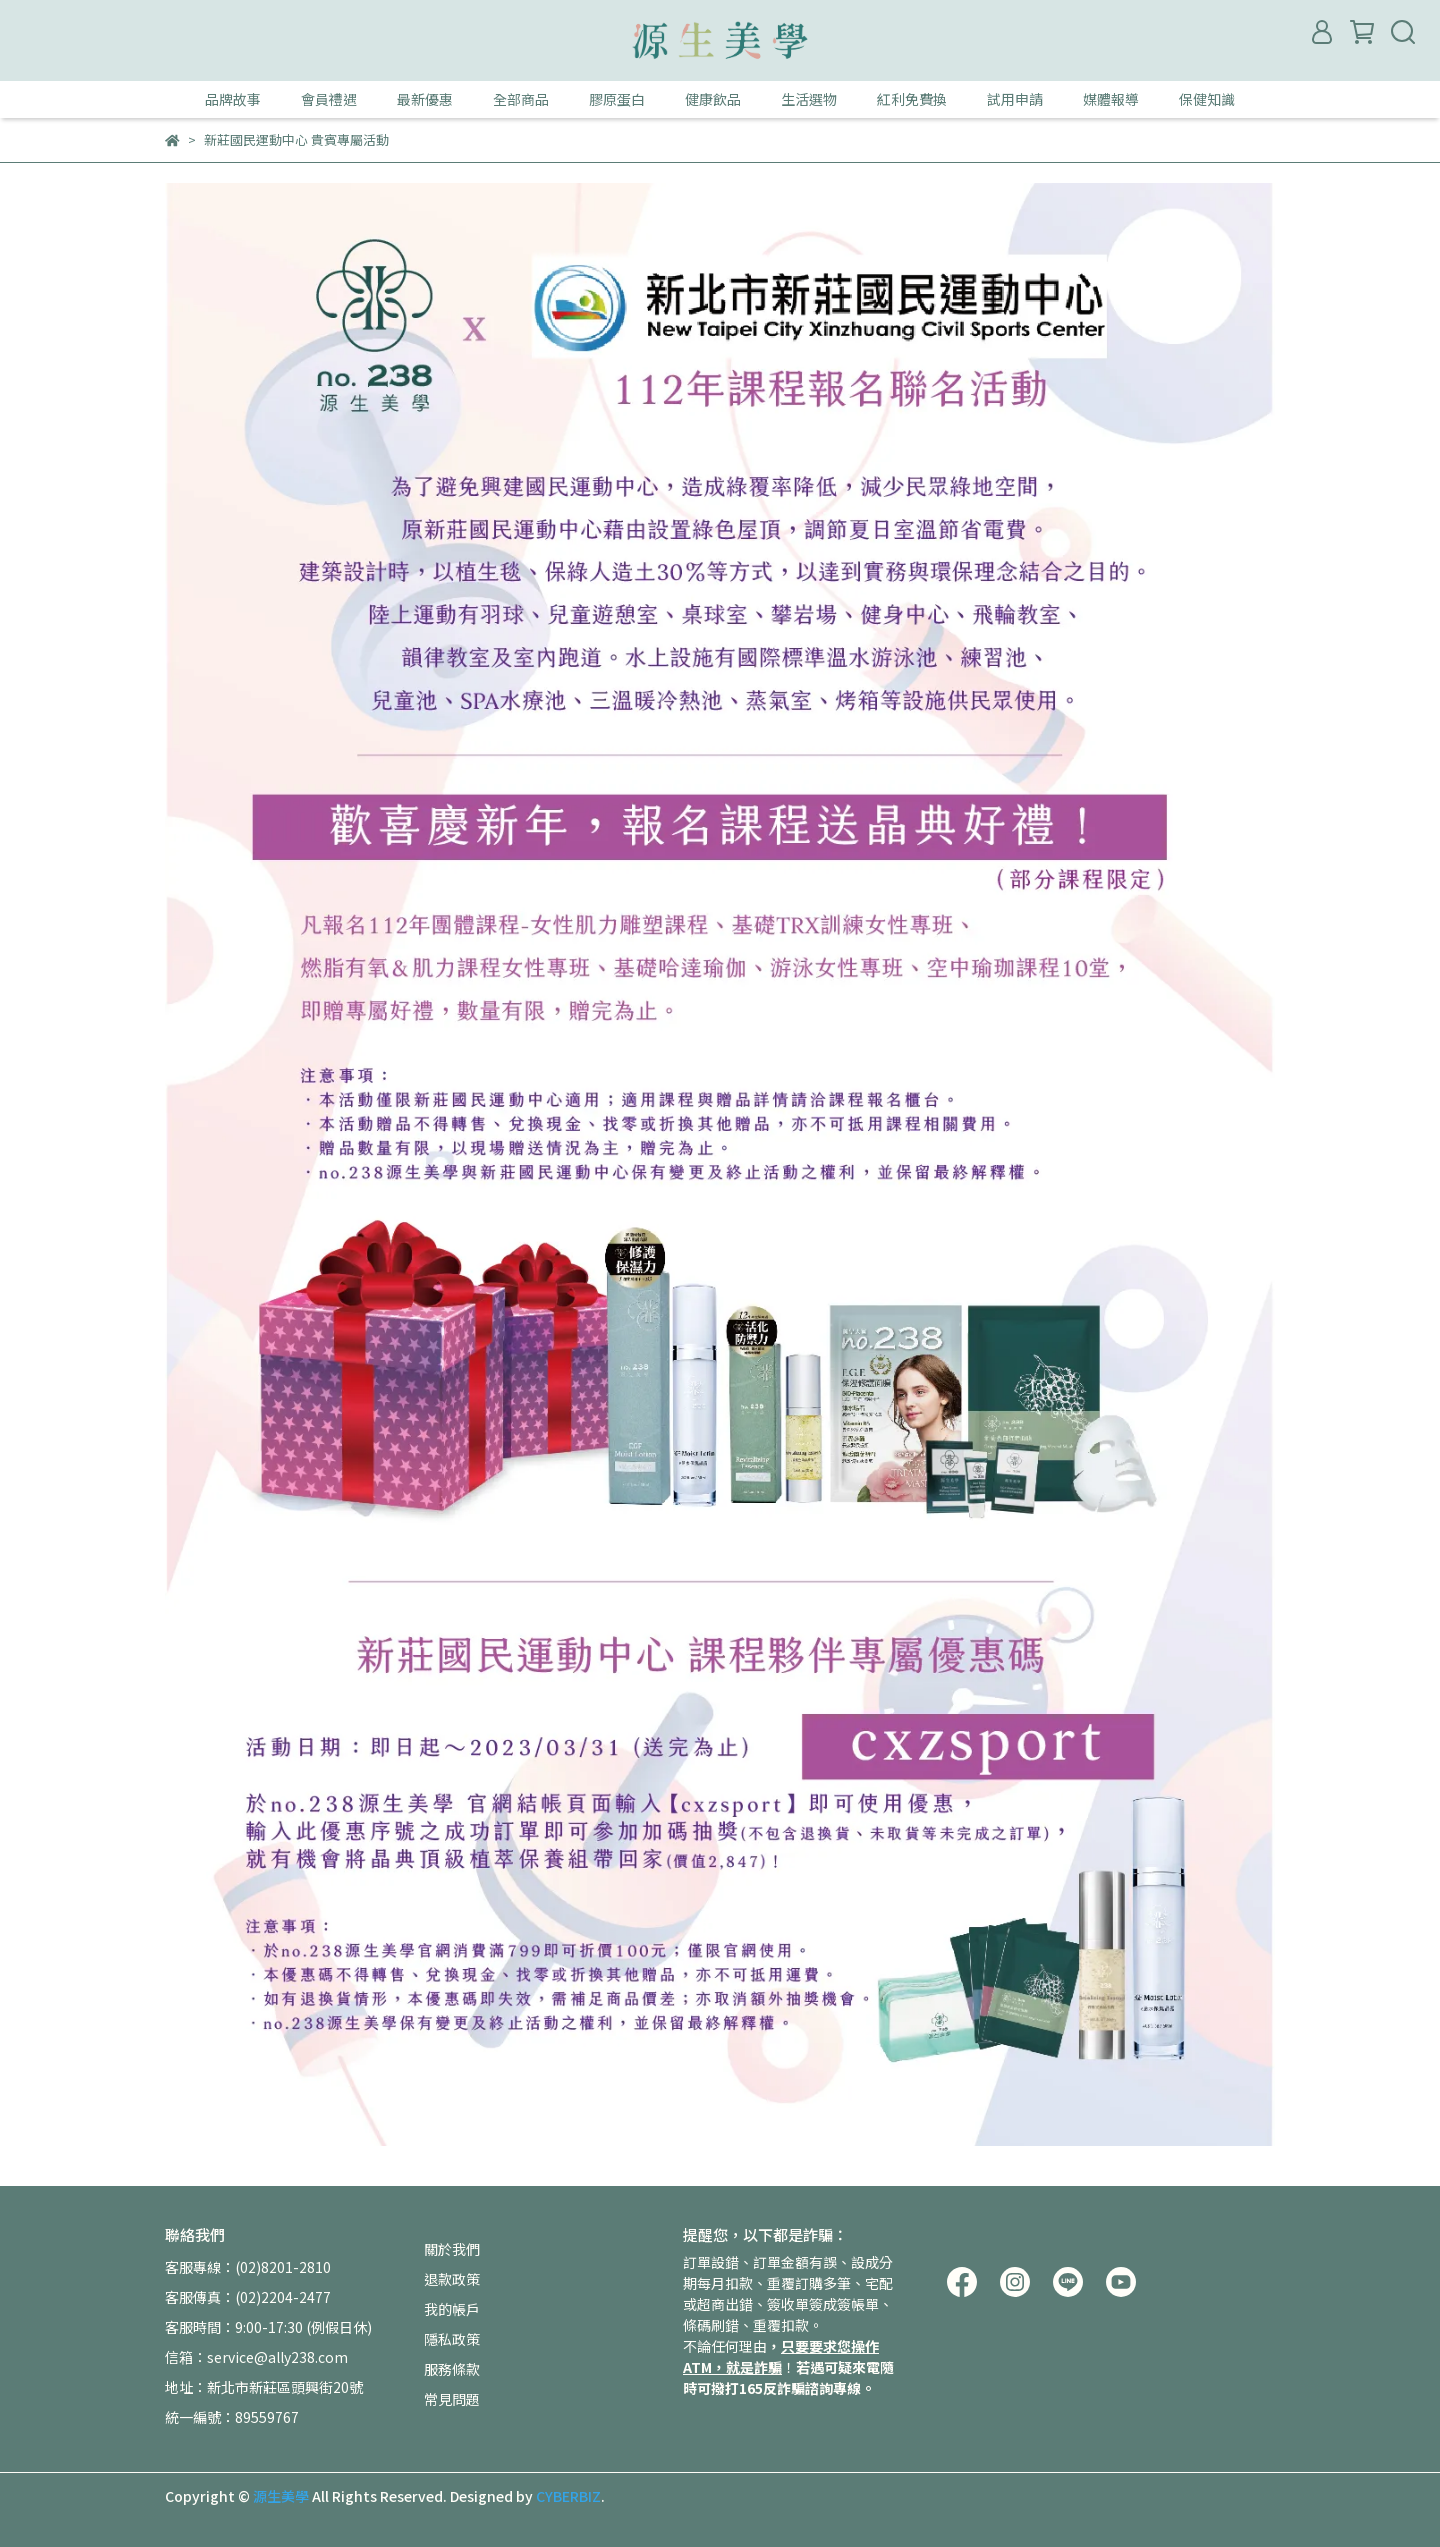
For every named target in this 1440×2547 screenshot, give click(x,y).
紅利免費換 (912, 99)
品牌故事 (233, 99)
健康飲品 (713, 99)
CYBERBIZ (568, 2496)
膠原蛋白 (617, 99)
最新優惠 (425, 99)
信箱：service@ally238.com (256, 2357)
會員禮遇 (329, 99)
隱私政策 (452, 2339)
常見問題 (452, 2399)
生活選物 (809, 99)
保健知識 (1207, 99)
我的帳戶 (452, 2309)
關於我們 (452, 2249)
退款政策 (452, 2279)
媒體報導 (1111, 99)
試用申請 (1015, 99)
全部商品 (521, 99)
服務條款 (452, 2369)
